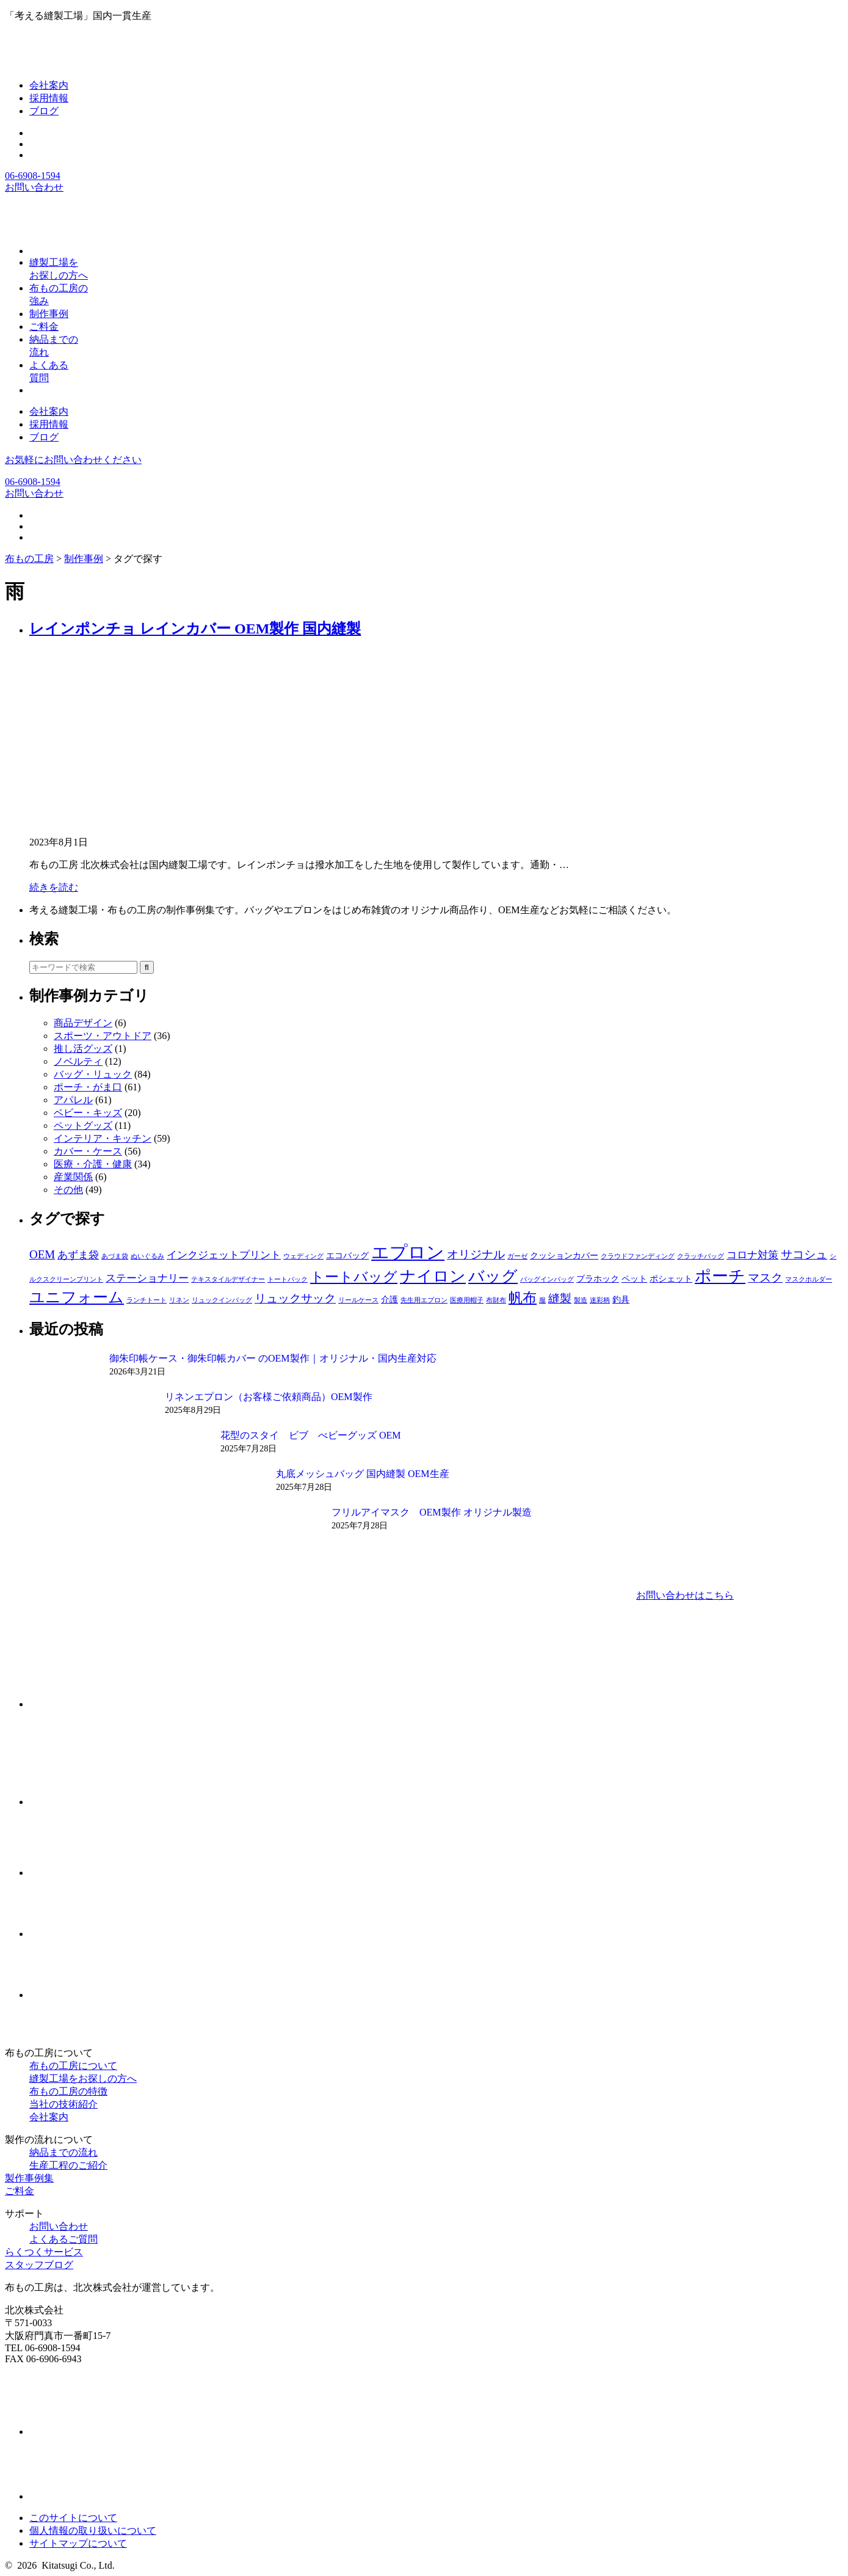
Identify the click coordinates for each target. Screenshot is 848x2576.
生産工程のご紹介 (68, 2165)
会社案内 (48, 85)
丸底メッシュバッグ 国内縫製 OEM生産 (362, 1474)
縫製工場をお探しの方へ (83, 2078)
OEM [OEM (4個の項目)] (42, 1254)
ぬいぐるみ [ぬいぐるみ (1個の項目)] (147, 1256)
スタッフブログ (39, 2265)
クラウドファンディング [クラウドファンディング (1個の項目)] (638, 1256)
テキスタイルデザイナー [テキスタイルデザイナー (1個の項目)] (228, 1279)
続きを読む (53, 887)
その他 (68, 1189)
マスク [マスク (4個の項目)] (765, 1277)
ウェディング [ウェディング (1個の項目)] (303, 1256)
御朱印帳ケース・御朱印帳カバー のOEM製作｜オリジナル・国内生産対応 (273, 1358)
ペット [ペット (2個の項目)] (634, 1278)
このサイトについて (73, 2517)
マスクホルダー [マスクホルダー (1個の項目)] (808, 1279)
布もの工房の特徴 (68, 2091)
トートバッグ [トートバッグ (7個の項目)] (353, 1277)
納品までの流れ (63, 2152)
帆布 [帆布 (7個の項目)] (523, 1297)
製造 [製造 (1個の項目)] (580, 1300)
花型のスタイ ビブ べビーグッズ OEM (310, 1435)
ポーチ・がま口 (88, 1087)
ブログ (44, 111)
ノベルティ (78, 1061)
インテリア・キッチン (102, 1138)
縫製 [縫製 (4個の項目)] (559, 1298)
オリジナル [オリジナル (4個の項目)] (476, 1254)
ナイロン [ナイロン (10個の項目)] (433, 1276)
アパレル (73, 1100)
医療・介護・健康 (93, 1164)
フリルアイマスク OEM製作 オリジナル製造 (432, 1512)
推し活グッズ (83, 1048)
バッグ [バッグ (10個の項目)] (493, 1276)
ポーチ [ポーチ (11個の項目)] (720, 1276)
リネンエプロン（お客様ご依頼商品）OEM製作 (268, 1397)
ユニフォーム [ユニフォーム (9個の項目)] (76, 1297)
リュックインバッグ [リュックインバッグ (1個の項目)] (222, 1300)
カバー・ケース (88, 1151)
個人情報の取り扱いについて (92, 2530)
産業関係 (73, 1177)
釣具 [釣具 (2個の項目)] (620, 1299)
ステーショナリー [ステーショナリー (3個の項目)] (147, 1278)
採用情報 (48, 98)
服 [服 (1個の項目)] (542, 1300)
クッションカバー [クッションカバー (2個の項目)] (564, 1255)
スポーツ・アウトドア (102, 1036)
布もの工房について (73, 2065)
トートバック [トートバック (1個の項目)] (287, 1279)
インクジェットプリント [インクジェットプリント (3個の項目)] (224, 1255)
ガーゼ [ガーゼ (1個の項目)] (517, 1256)
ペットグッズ (83, 1125)
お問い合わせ (34, 187)
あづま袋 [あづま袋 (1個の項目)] (114, 1256)
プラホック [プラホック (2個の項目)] (597, 1278)
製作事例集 (29, 2178)
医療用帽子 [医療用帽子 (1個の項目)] (467, 1300)
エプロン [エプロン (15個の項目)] (407, 1252)
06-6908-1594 (32, 175)
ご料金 (19, 2191)
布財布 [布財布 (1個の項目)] (496, 1300)
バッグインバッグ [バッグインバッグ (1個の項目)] (547, 1279)
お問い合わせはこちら (685, 1595)
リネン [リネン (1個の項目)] (179, 1300)
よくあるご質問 (63, 2239)
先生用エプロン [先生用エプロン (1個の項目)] (424, 1300)
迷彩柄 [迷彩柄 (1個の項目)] (600, 1300)
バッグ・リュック (93, 1074)
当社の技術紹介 (63, 2104)
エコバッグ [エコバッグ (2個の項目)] (347, 1255)
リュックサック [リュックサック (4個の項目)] (295, 1298)
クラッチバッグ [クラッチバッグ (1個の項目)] (700, 1256)
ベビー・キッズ (88, 1112)
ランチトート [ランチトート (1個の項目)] (146, 1300)
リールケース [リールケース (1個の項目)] (358, 1300)
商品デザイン (83, 1023)
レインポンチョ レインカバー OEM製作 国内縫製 (195, 629)
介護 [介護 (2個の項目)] (389, 1299)
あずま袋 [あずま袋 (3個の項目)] (78, 1255)
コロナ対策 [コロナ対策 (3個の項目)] (752, 1255)
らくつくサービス (44, 2252)
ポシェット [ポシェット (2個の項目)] (671, 1278)
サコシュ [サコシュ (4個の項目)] (804, 1254)
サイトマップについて (78, 2543)
